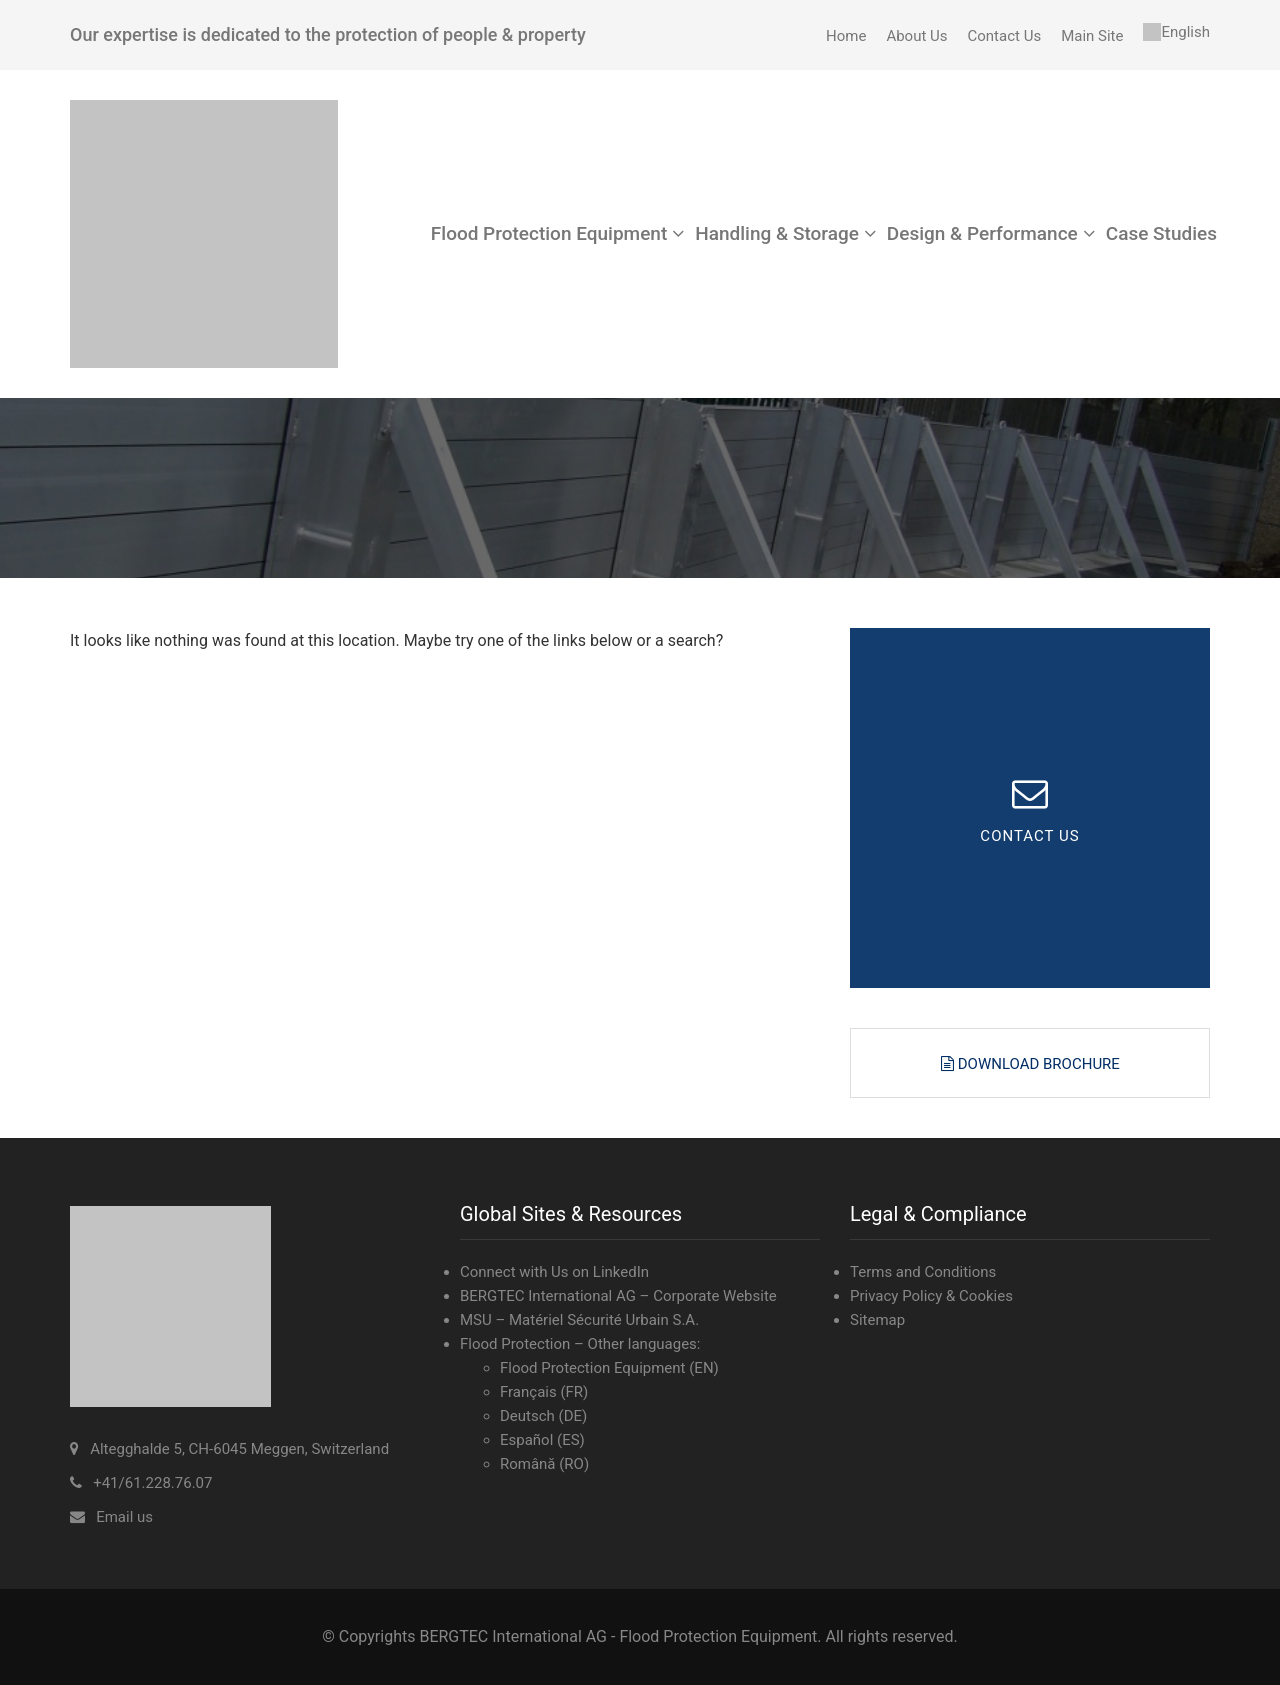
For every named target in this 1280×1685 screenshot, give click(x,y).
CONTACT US (1029, 837)
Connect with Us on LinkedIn (554, 1272)
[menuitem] (1176, 32)
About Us (916, 36)
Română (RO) (544, 1464)
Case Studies (1161, 233)
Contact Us (1005, 36)
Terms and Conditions (923, 1272)
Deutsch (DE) (543, 1416)
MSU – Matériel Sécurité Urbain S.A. (579, 1320)
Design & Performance (982, 233)
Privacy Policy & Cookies (931, 1296)
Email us (124, 1517)
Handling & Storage (777, 233)
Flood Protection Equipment (549, 233)
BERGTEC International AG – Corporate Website (618, 1296)
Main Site (1092, 36)
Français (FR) (544, 1392)
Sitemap (877, 1320)
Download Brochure (1037, 1064)
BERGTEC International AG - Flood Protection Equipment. (620, 1636)
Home (846, 36)
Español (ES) (542, 1440)
